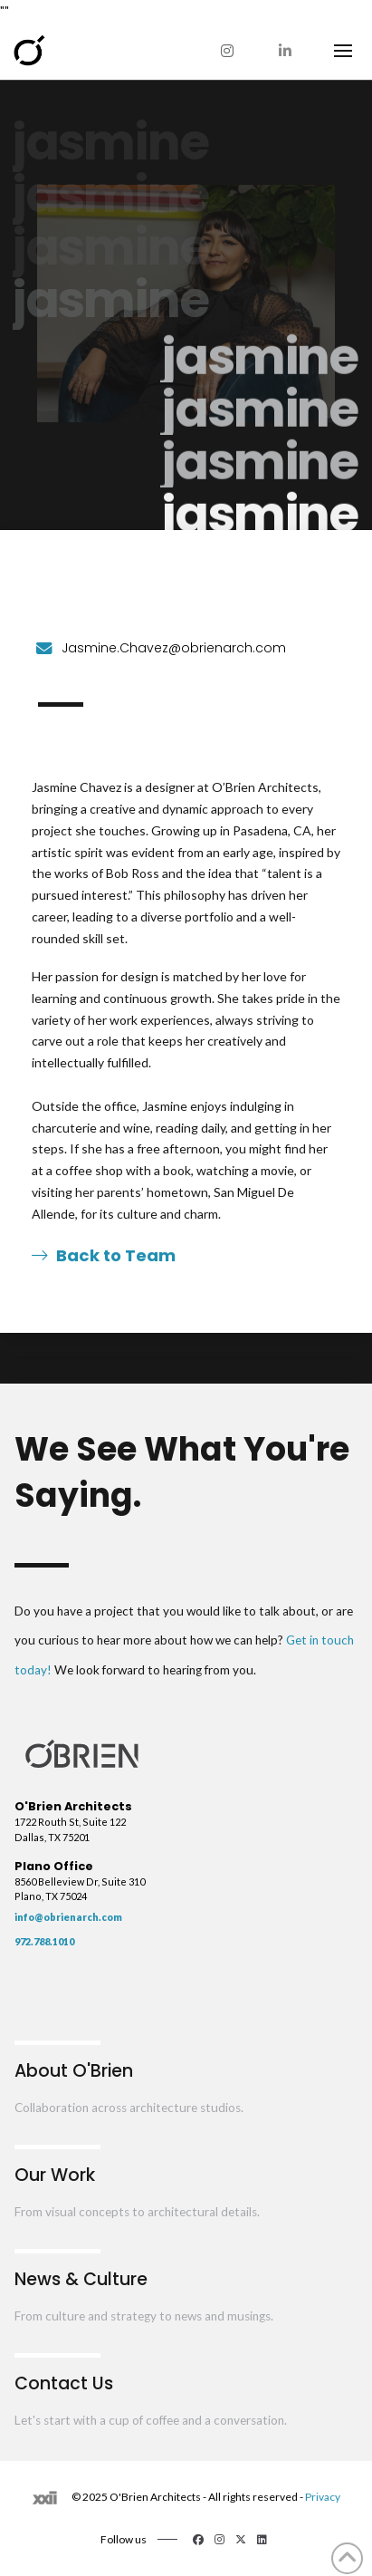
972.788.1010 (44, 1941)
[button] (343, 51)
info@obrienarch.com (68, 1917)
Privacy (322, 2497)
